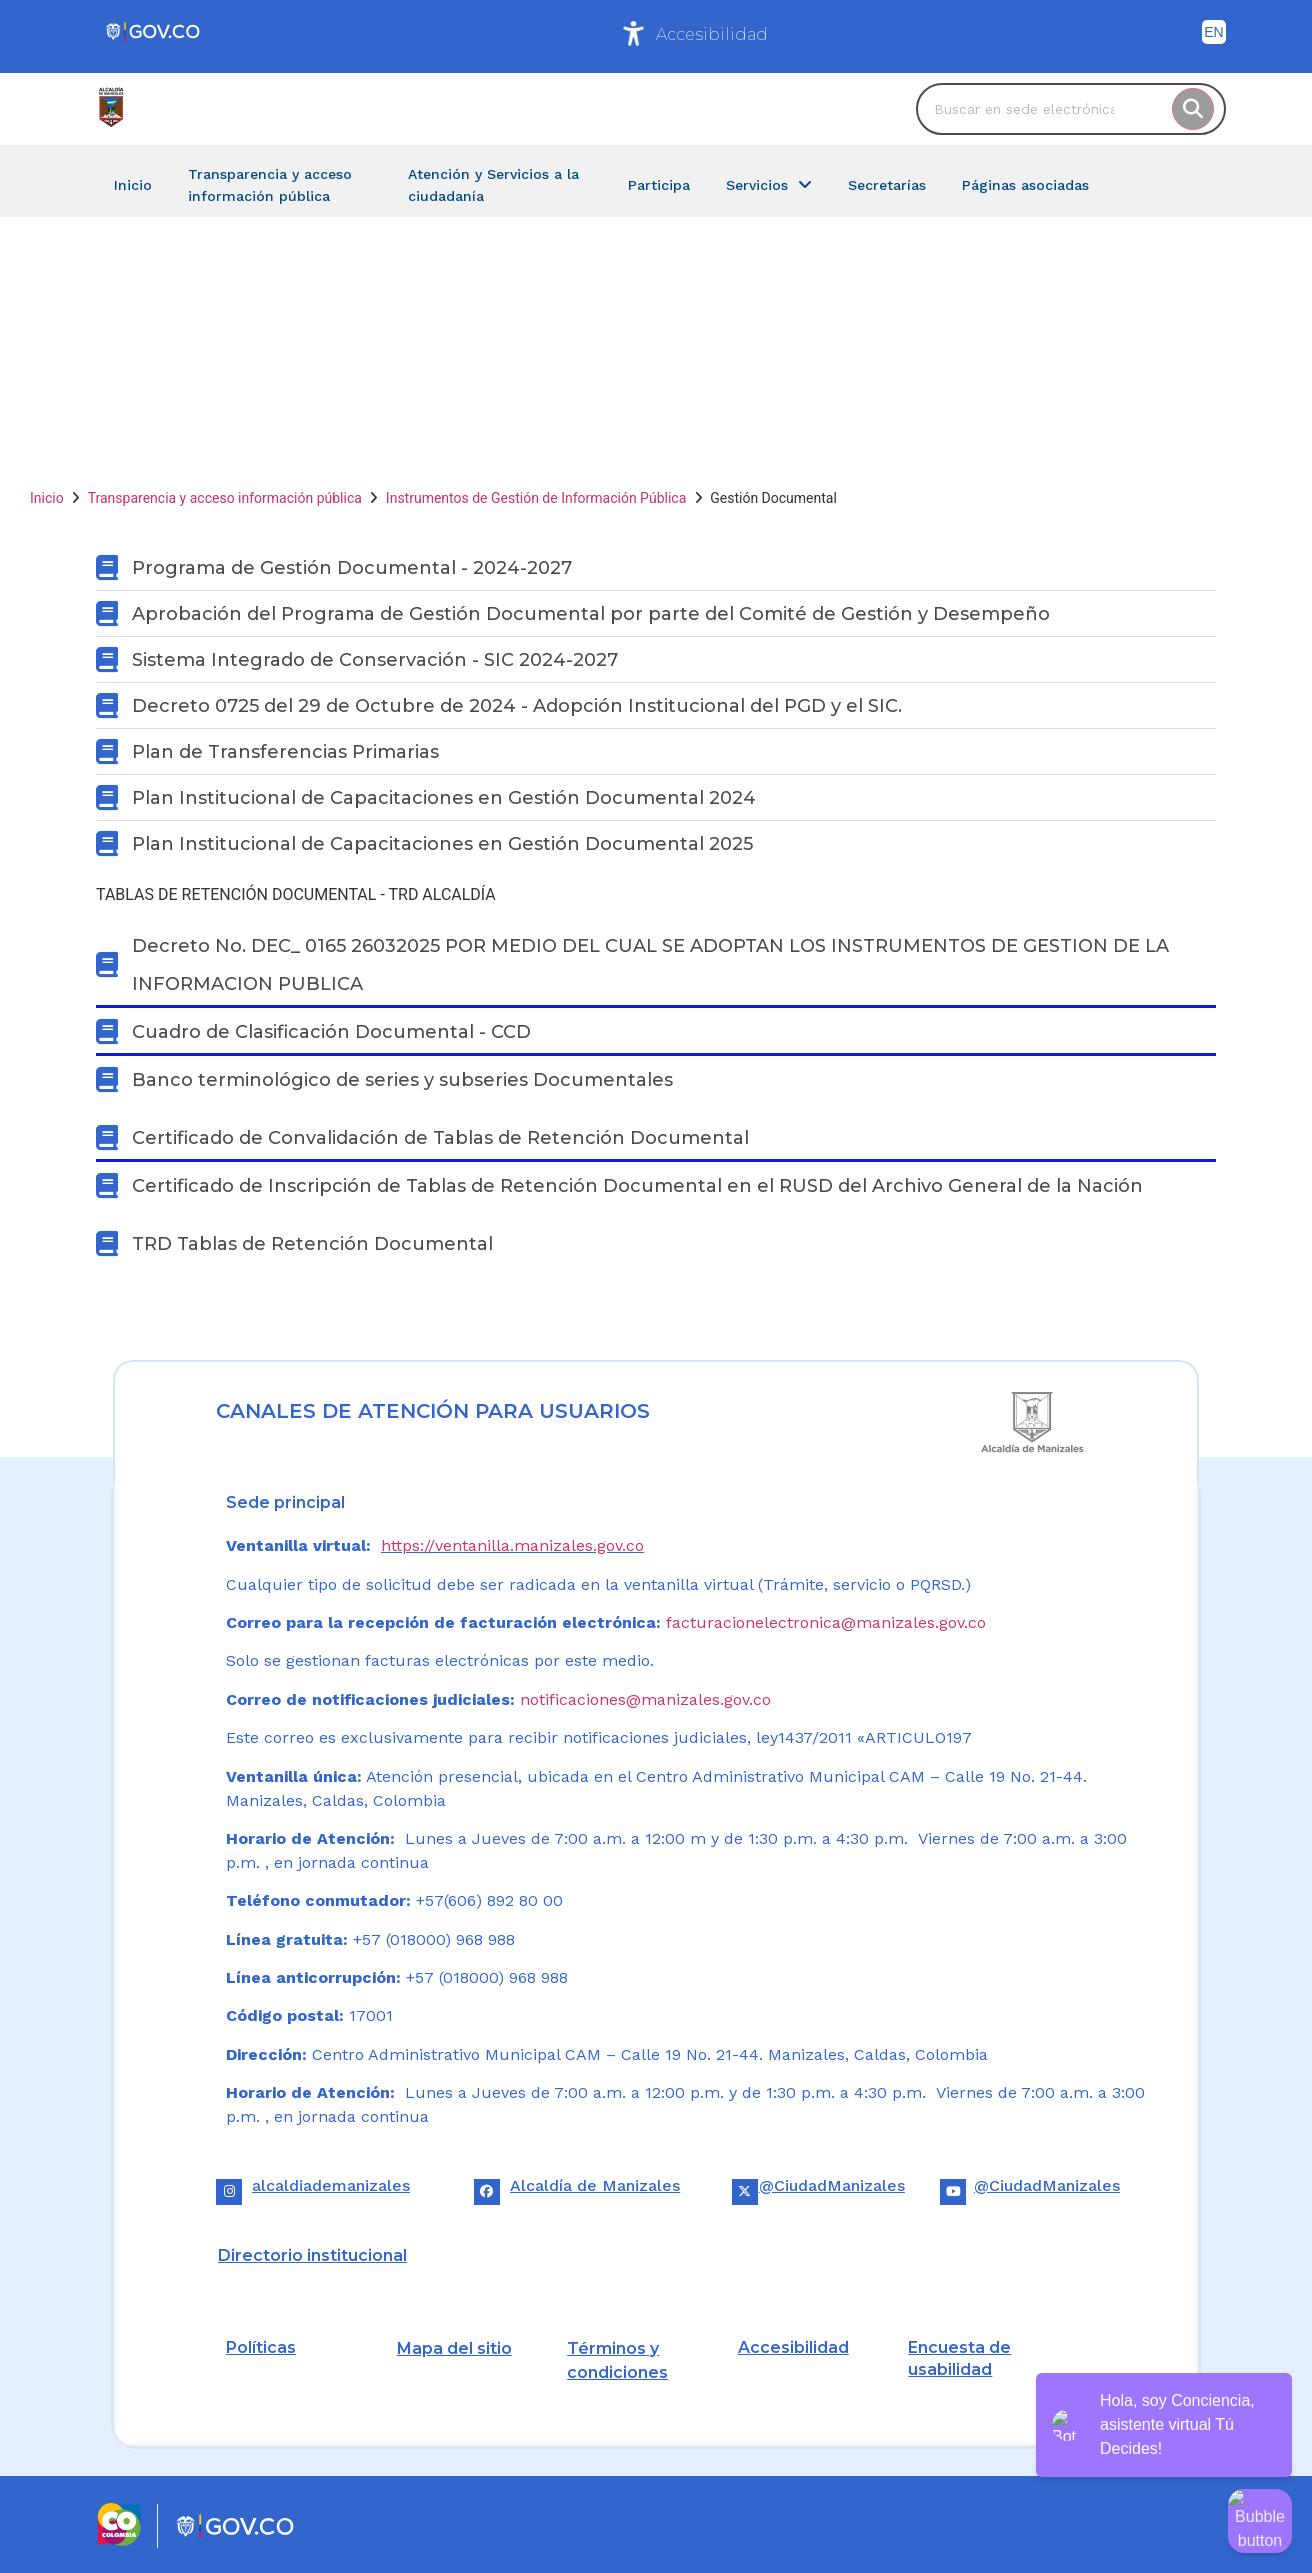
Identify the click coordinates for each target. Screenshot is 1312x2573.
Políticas (261, 2347)
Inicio (47, 498)
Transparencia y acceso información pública (225, 498)
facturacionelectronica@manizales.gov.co (826, 1622)
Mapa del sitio (454, 2348)
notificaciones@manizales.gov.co (645, 1699)
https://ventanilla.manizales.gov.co (512, 1545)
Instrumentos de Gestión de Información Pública (536, 498)
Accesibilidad (712, 34)
